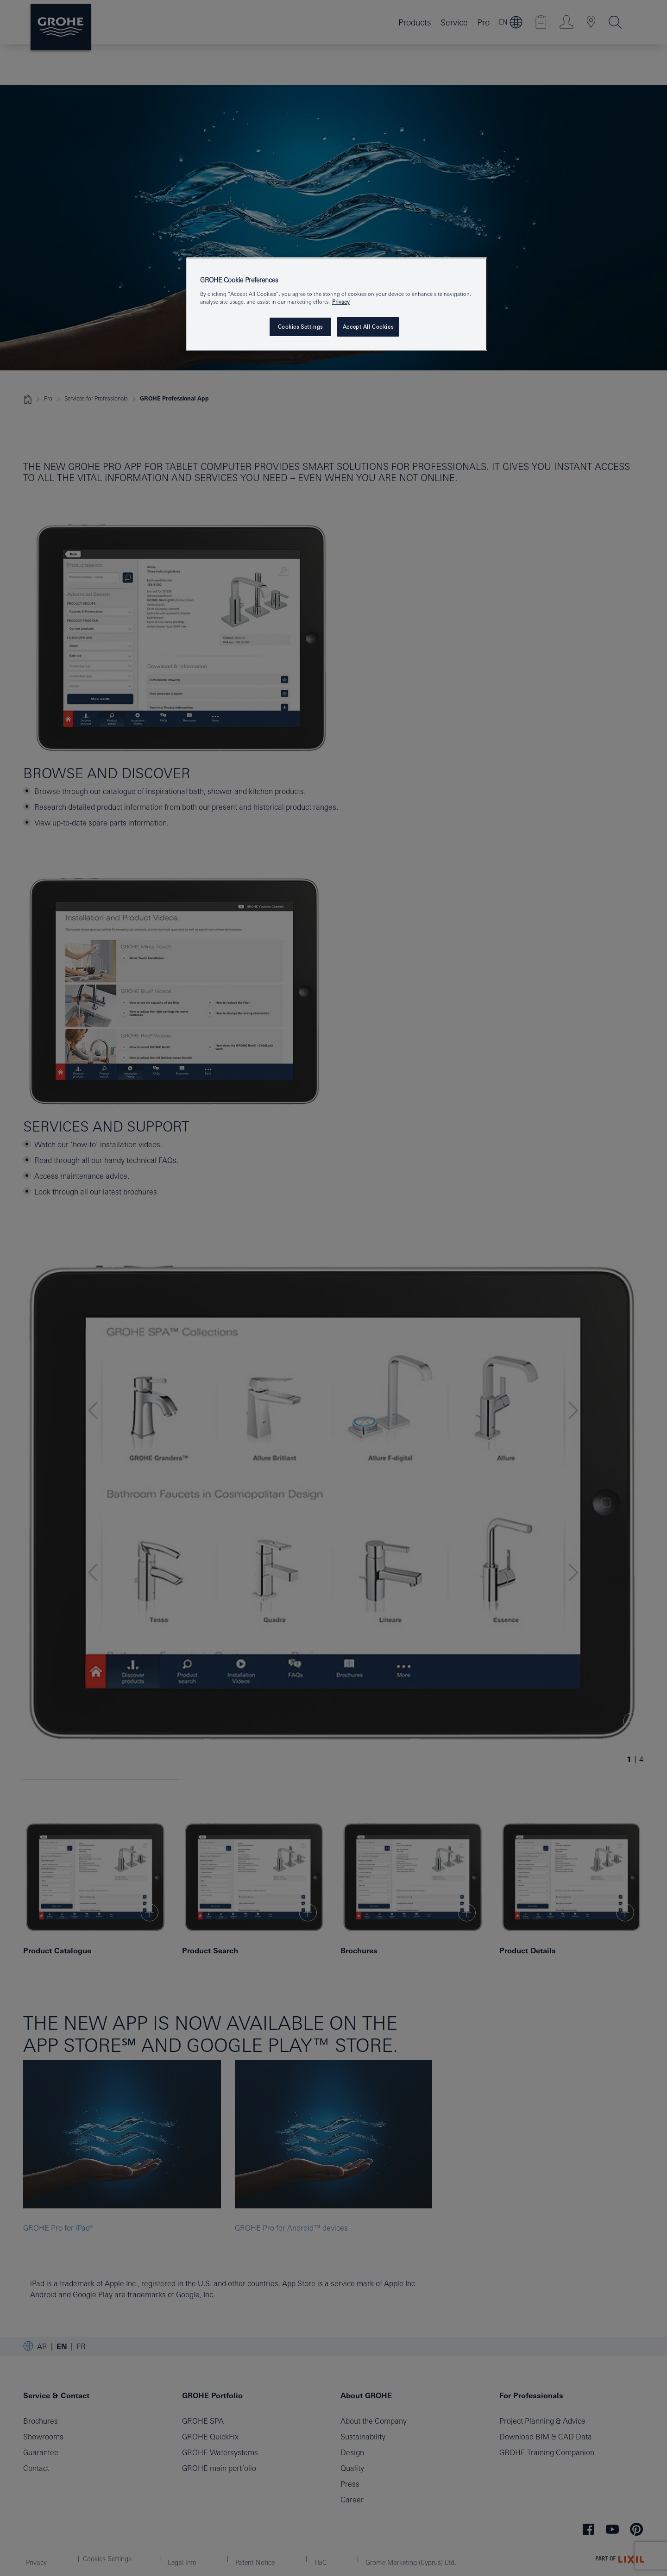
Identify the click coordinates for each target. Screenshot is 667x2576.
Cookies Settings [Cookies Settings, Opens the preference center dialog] (300, 327)
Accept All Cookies (368, 327)
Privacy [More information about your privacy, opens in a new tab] (341, 302)
